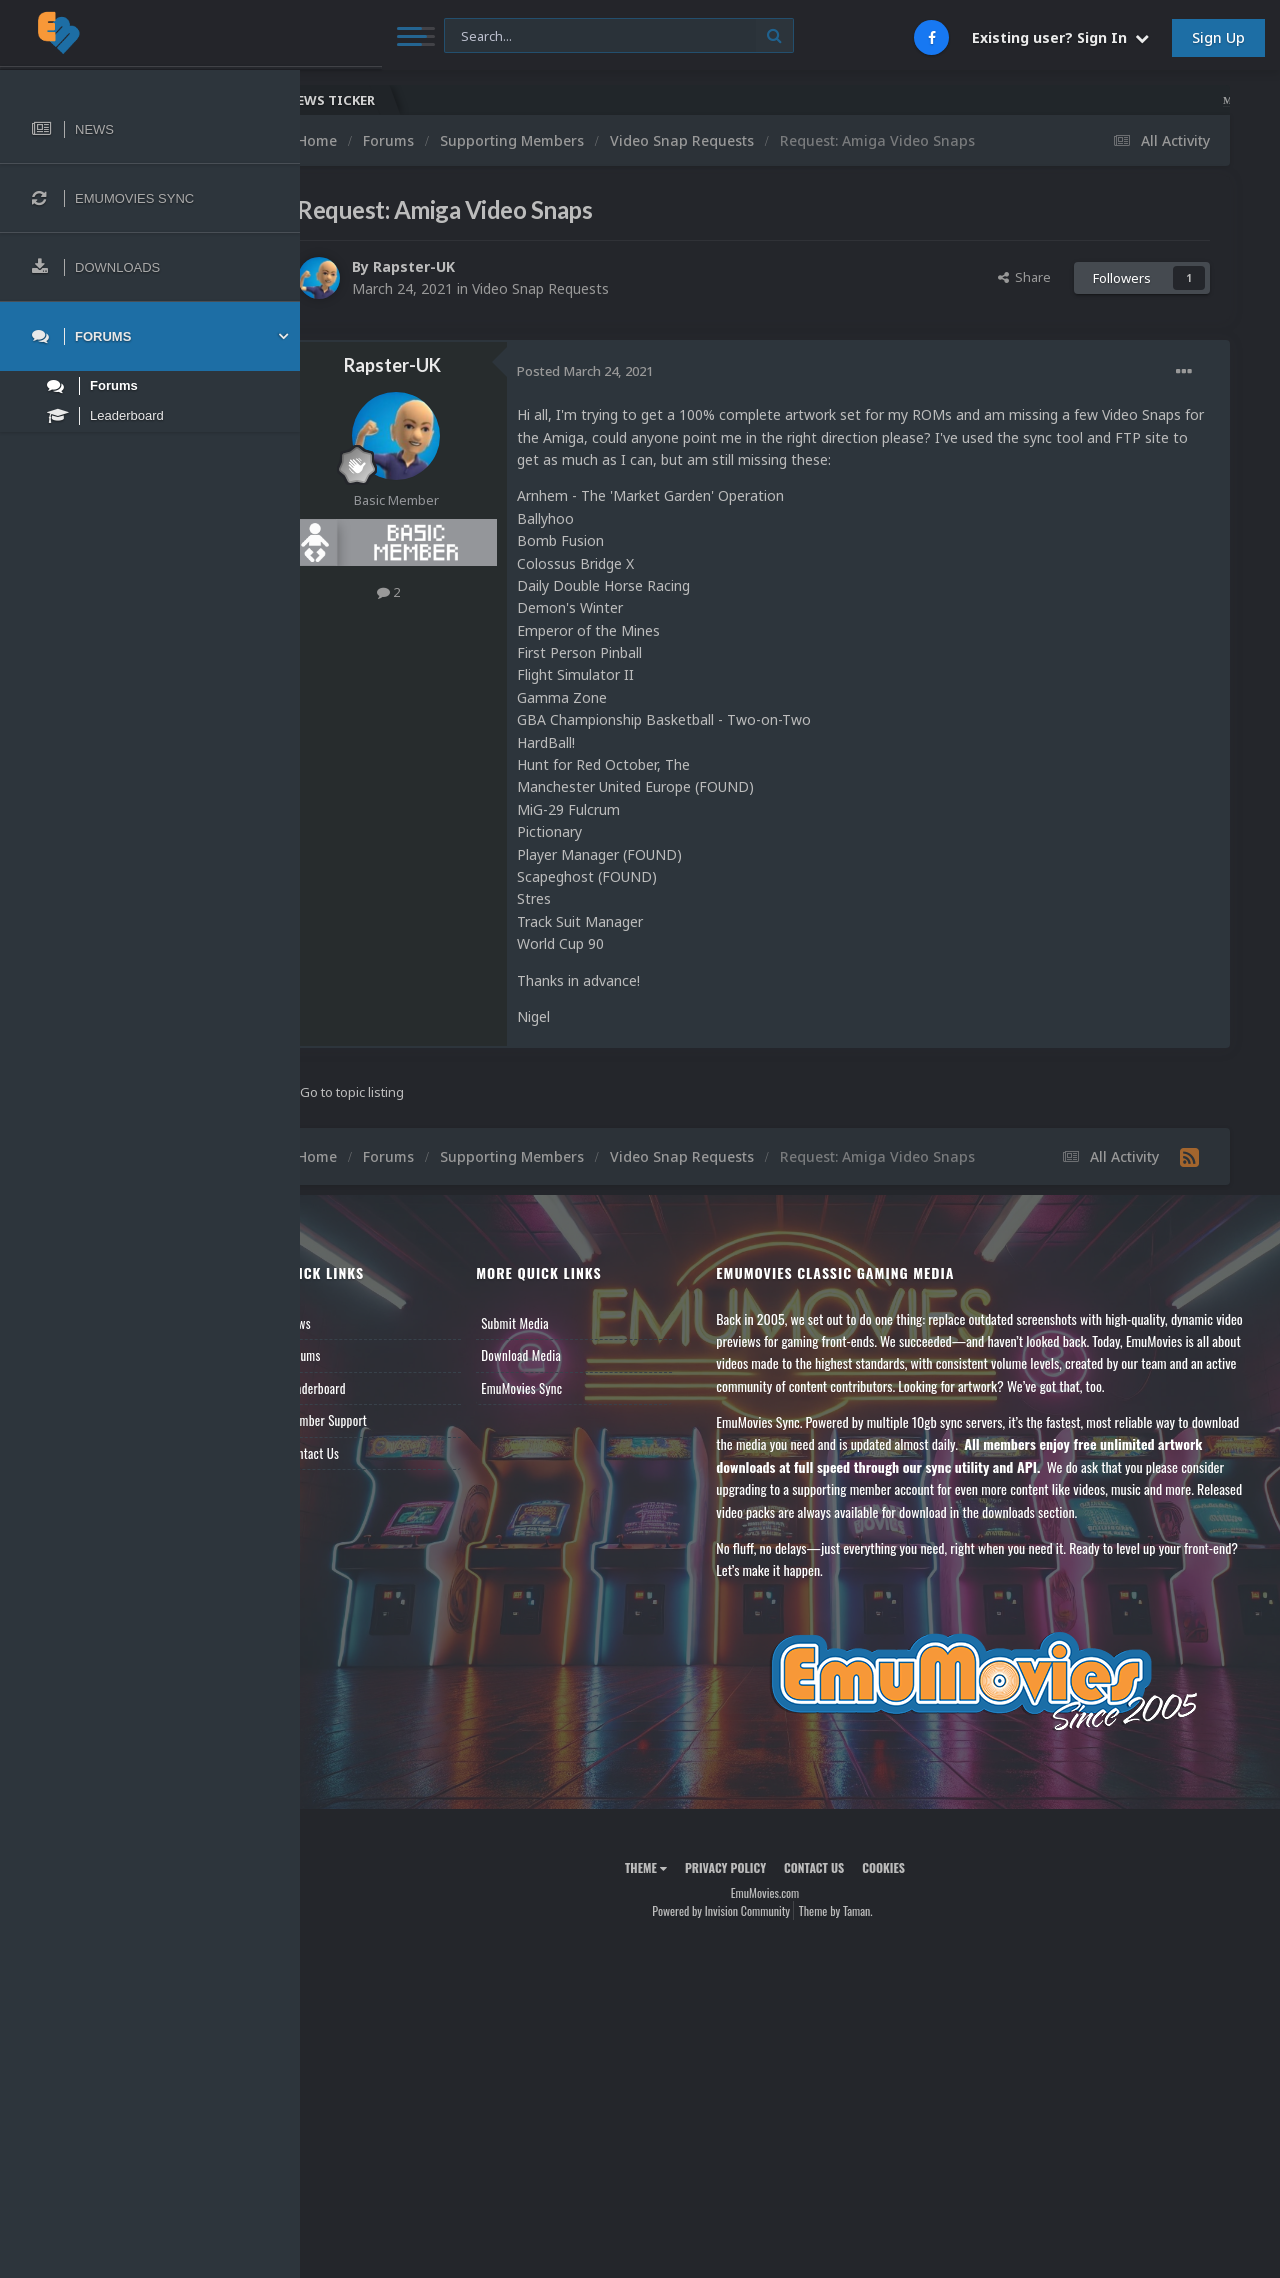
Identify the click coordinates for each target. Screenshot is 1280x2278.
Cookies (908, 1867)
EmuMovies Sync (560, 1388)
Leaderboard (365, 1388)
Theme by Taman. (861, 1910)
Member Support (376, 1420)
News (348, 1323)
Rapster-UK (464, 266)
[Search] (539, 36)
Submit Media (554, 1323)
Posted (635, 371)
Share (1024, 277)
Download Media (560, 1355)
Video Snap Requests (590, 288)
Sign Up (1218, 37)
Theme (671, 1867)
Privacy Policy (750, 1867)
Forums (353, 1355)
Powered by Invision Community (746, 1910)
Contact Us (362, 1453)
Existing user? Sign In (1060, 37)
